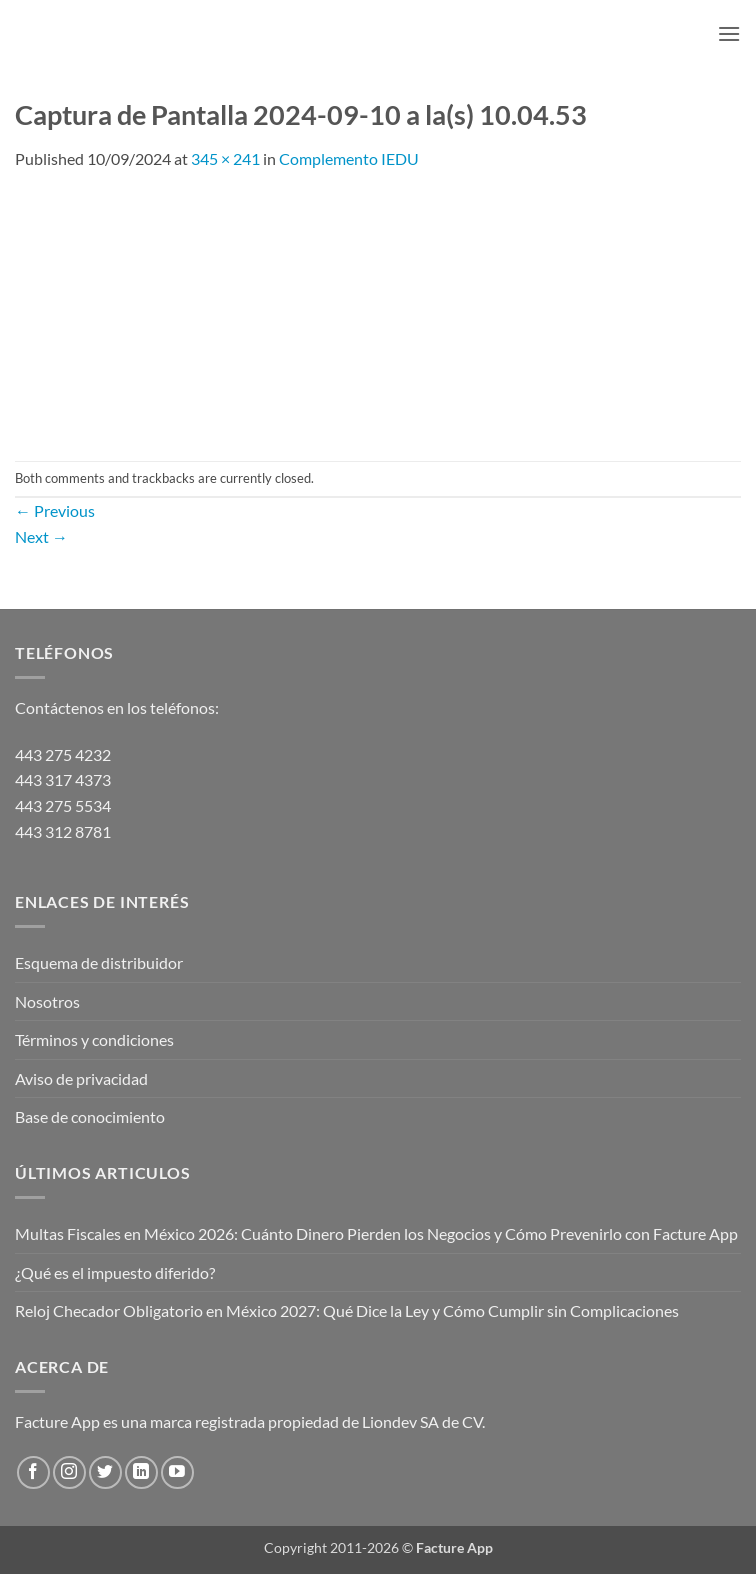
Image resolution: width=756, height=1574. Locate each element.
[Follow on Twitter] (105, 1472)
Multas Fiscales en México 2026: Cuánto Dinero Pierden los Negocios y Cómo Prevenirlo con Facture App (376, 1233)
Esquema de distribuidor (99, 962)
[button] (729, 33)
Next (41, 536)
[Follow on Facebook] (33, 1472)
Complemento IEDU (349, 158)
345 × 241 (225, 158)
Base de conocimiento (90, 1116)
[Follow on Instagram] (69, 1472)
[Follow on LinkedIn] (141, 1472)
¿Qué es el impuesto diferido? (115, 1272)
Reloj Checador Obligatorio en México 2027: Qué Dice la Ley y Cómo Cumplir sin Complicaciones (347, 1310)
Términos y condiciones (94, 1039)
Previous (55, 510)
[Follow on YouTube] (177, 1472)
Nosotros (47, 1001)
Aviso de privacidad (81, 1078)
